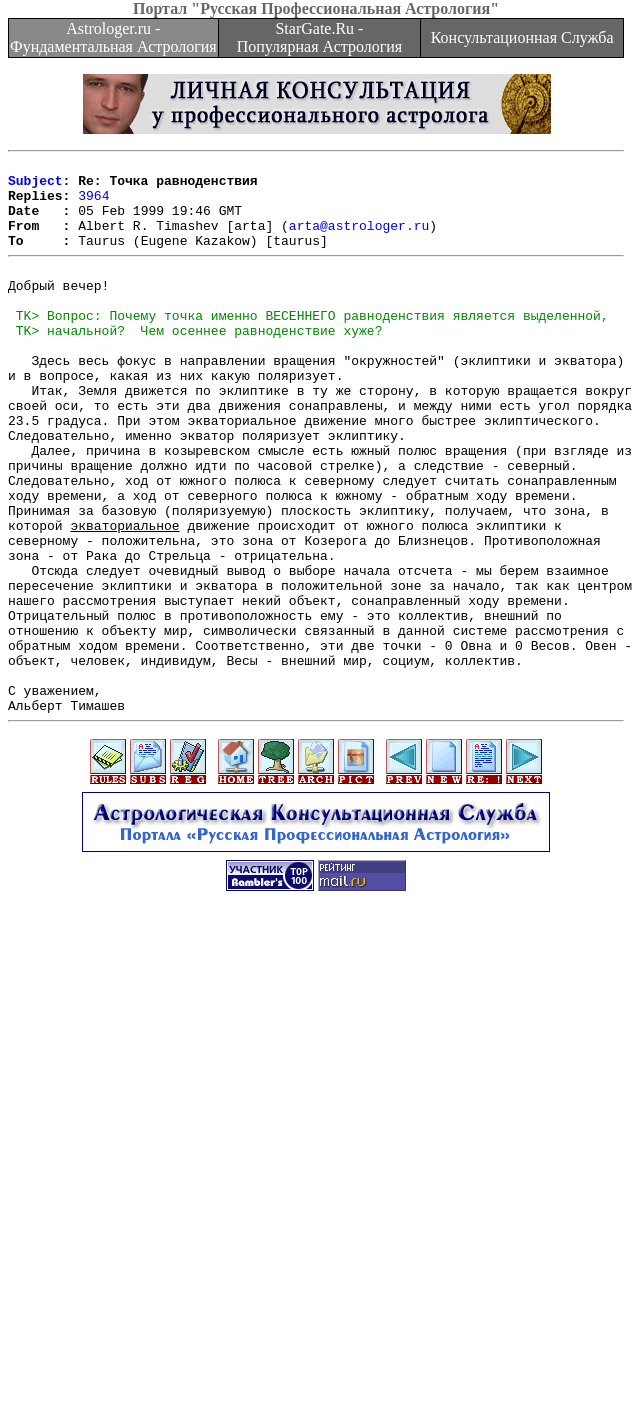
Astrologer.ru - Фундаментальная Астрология (113, 37)
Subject (35, 186)
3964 (93, 204)
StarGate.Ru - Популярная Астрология (319, 37)
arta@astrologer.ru (359, 240)
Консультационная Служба (522, 37)
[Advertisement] (187, 1200)
